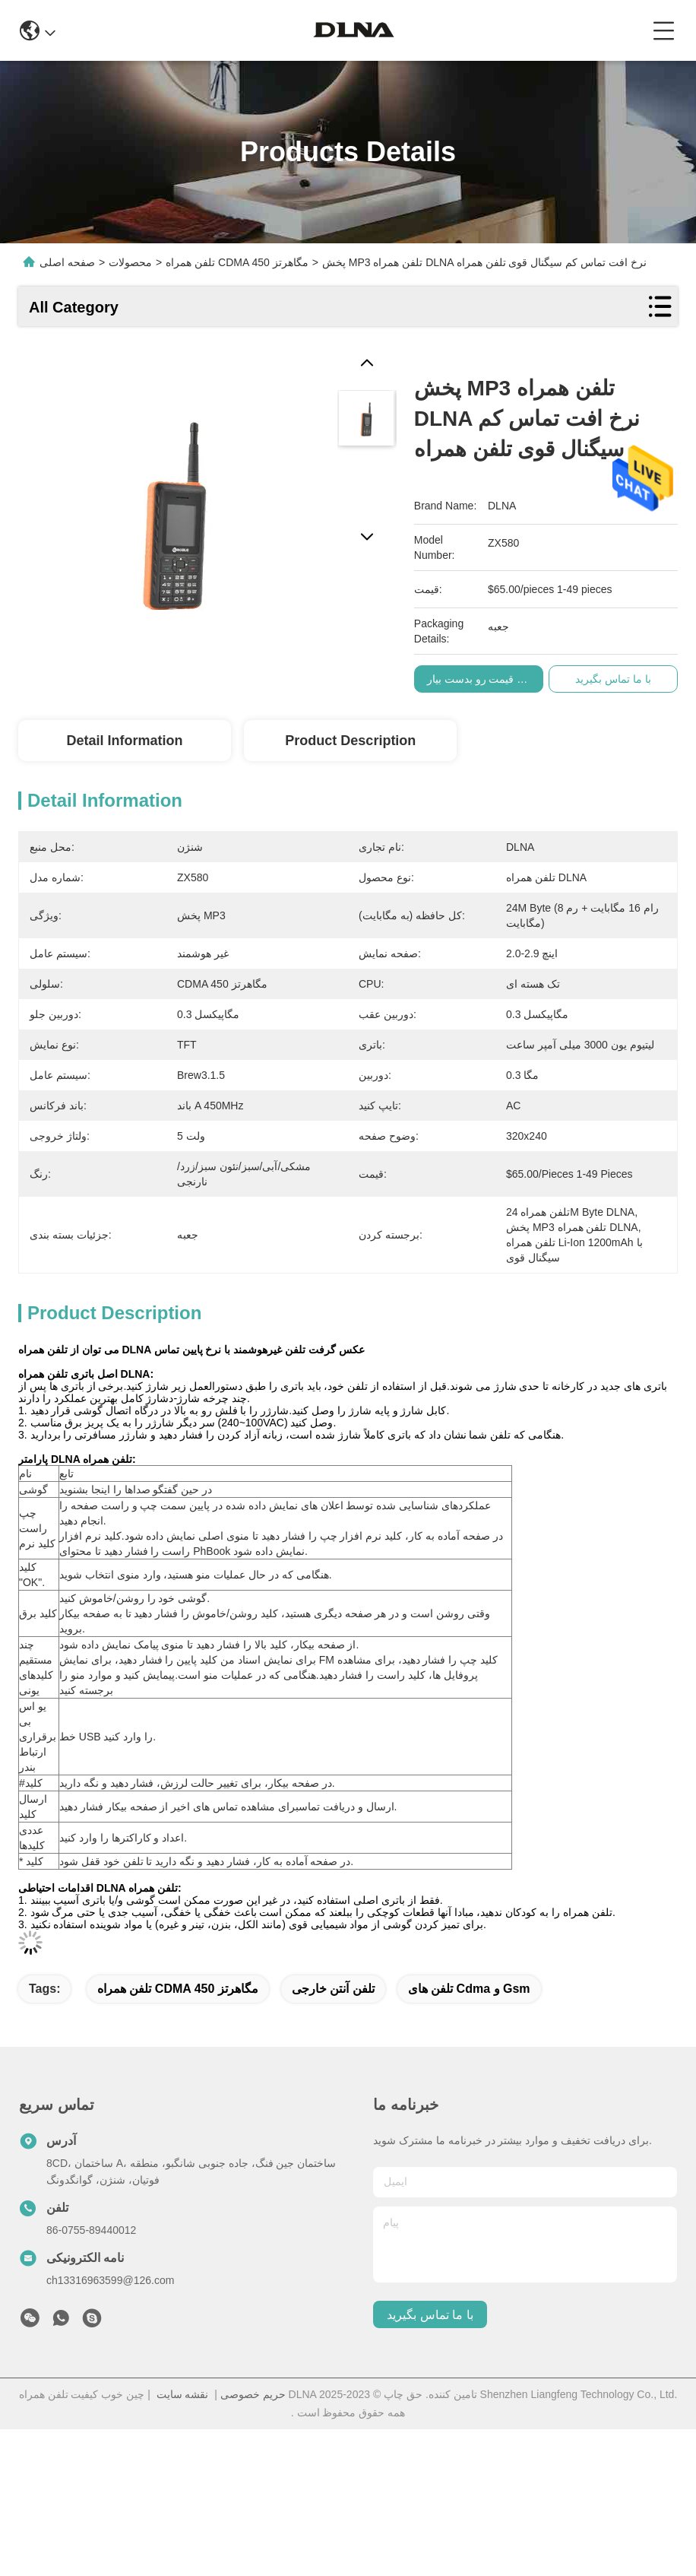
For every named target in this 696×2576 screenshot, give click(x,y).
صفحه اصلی (67, 262)
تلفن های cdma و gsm (469, 1988)
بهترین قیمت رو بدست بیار (500, 679)
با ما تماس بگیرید (430, 2314)
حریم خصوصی (253, 2394)
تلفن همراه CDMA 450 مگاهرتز (177, 1988)
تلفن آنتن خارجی (333, 1988)
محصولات (130, 262)
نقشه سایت (183, 2394)
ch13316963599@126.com (110, 2280)
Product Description (350, 740)
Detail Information (124, 740)
